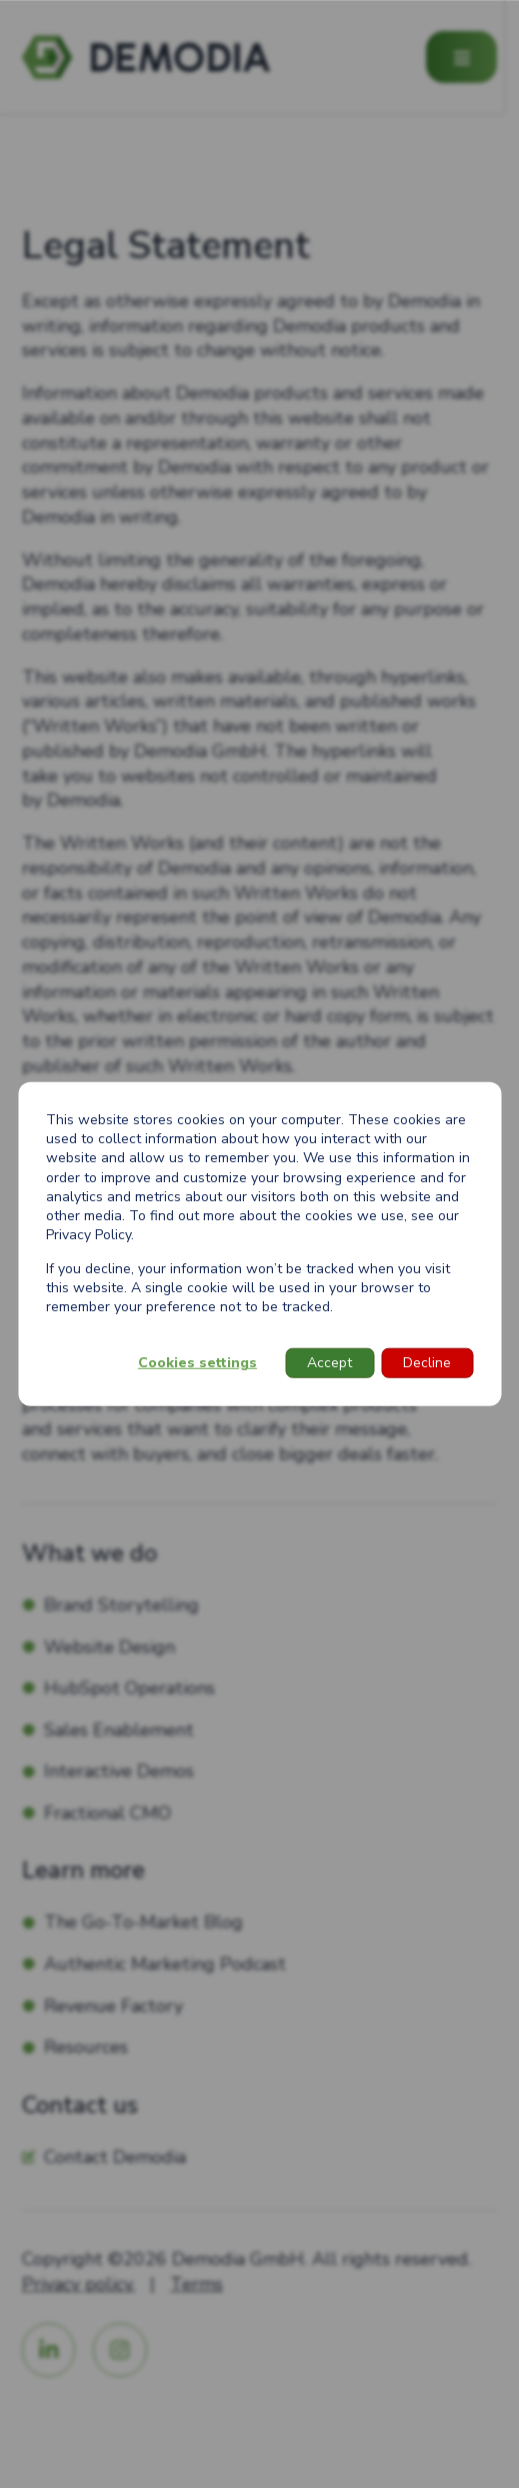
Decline (427, 1362)
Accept (329, 1362)
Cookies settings (197, 1362)
